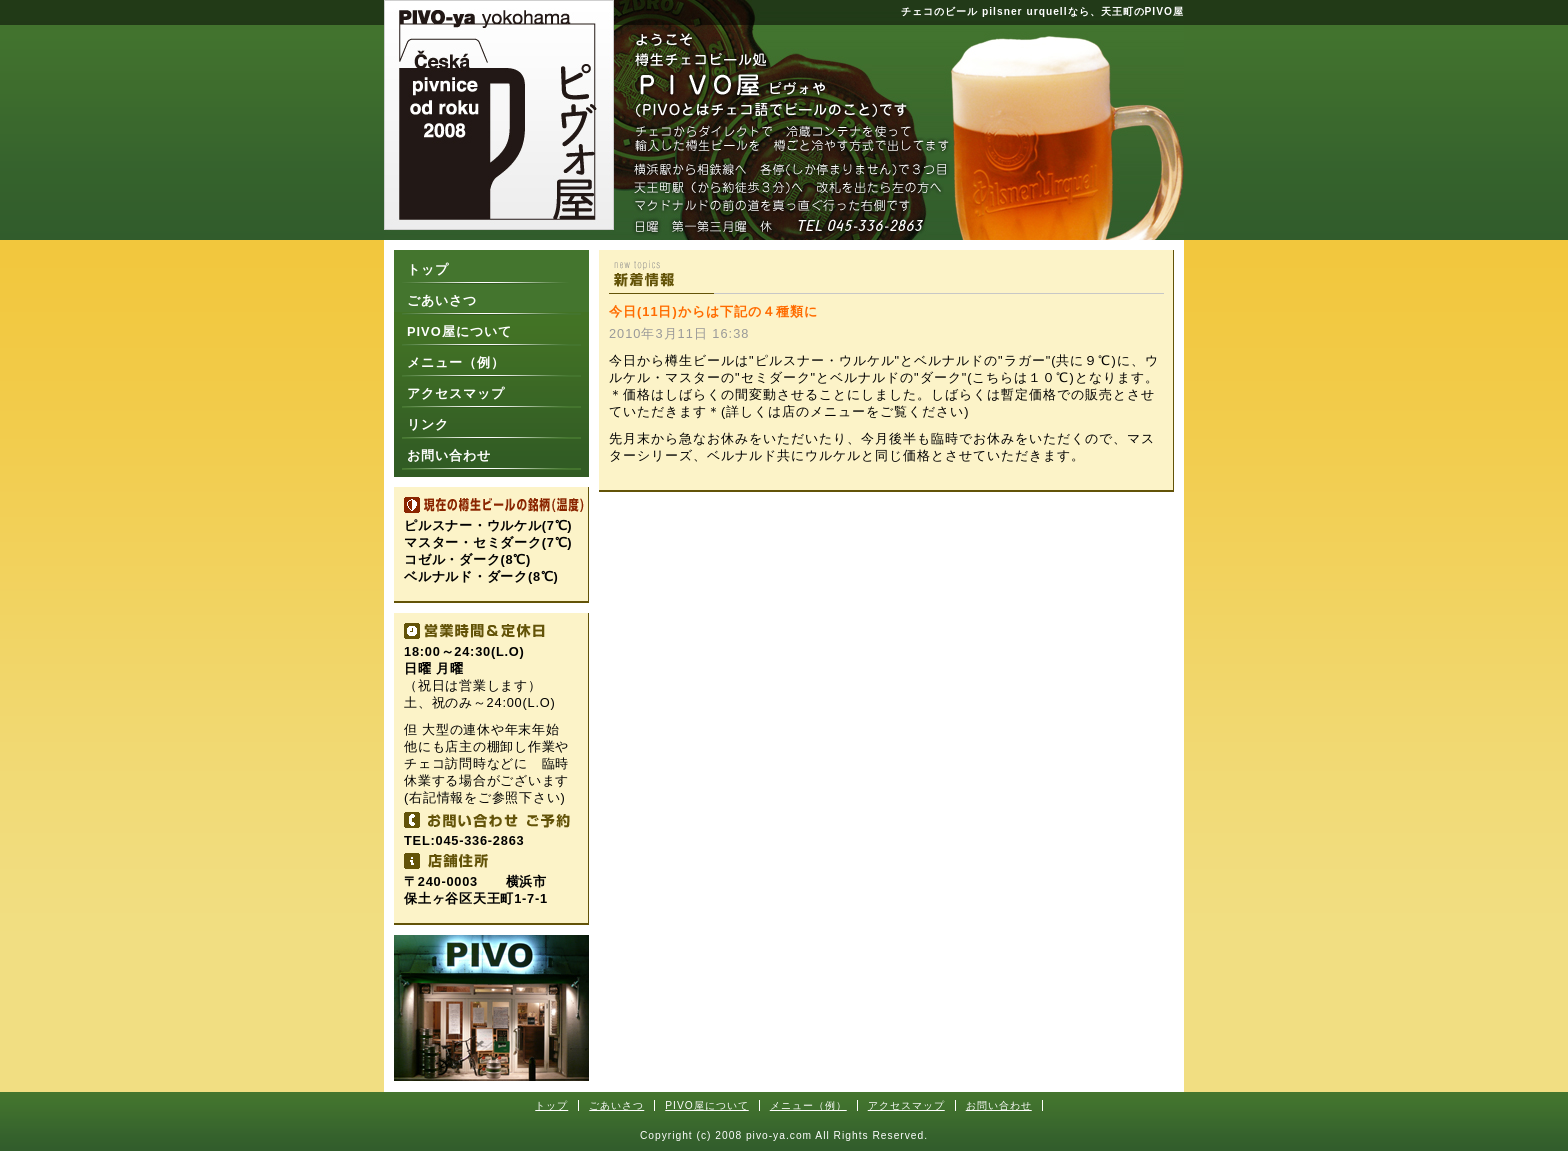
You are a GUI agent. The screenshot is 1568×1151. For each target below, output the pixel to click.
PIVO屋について (459, 331)
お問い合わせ (449, 455)
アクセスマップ (456, 393)
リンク (428, 424)
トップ (428, 269)
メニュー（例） (456, 362)
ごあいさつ (442, 300)
